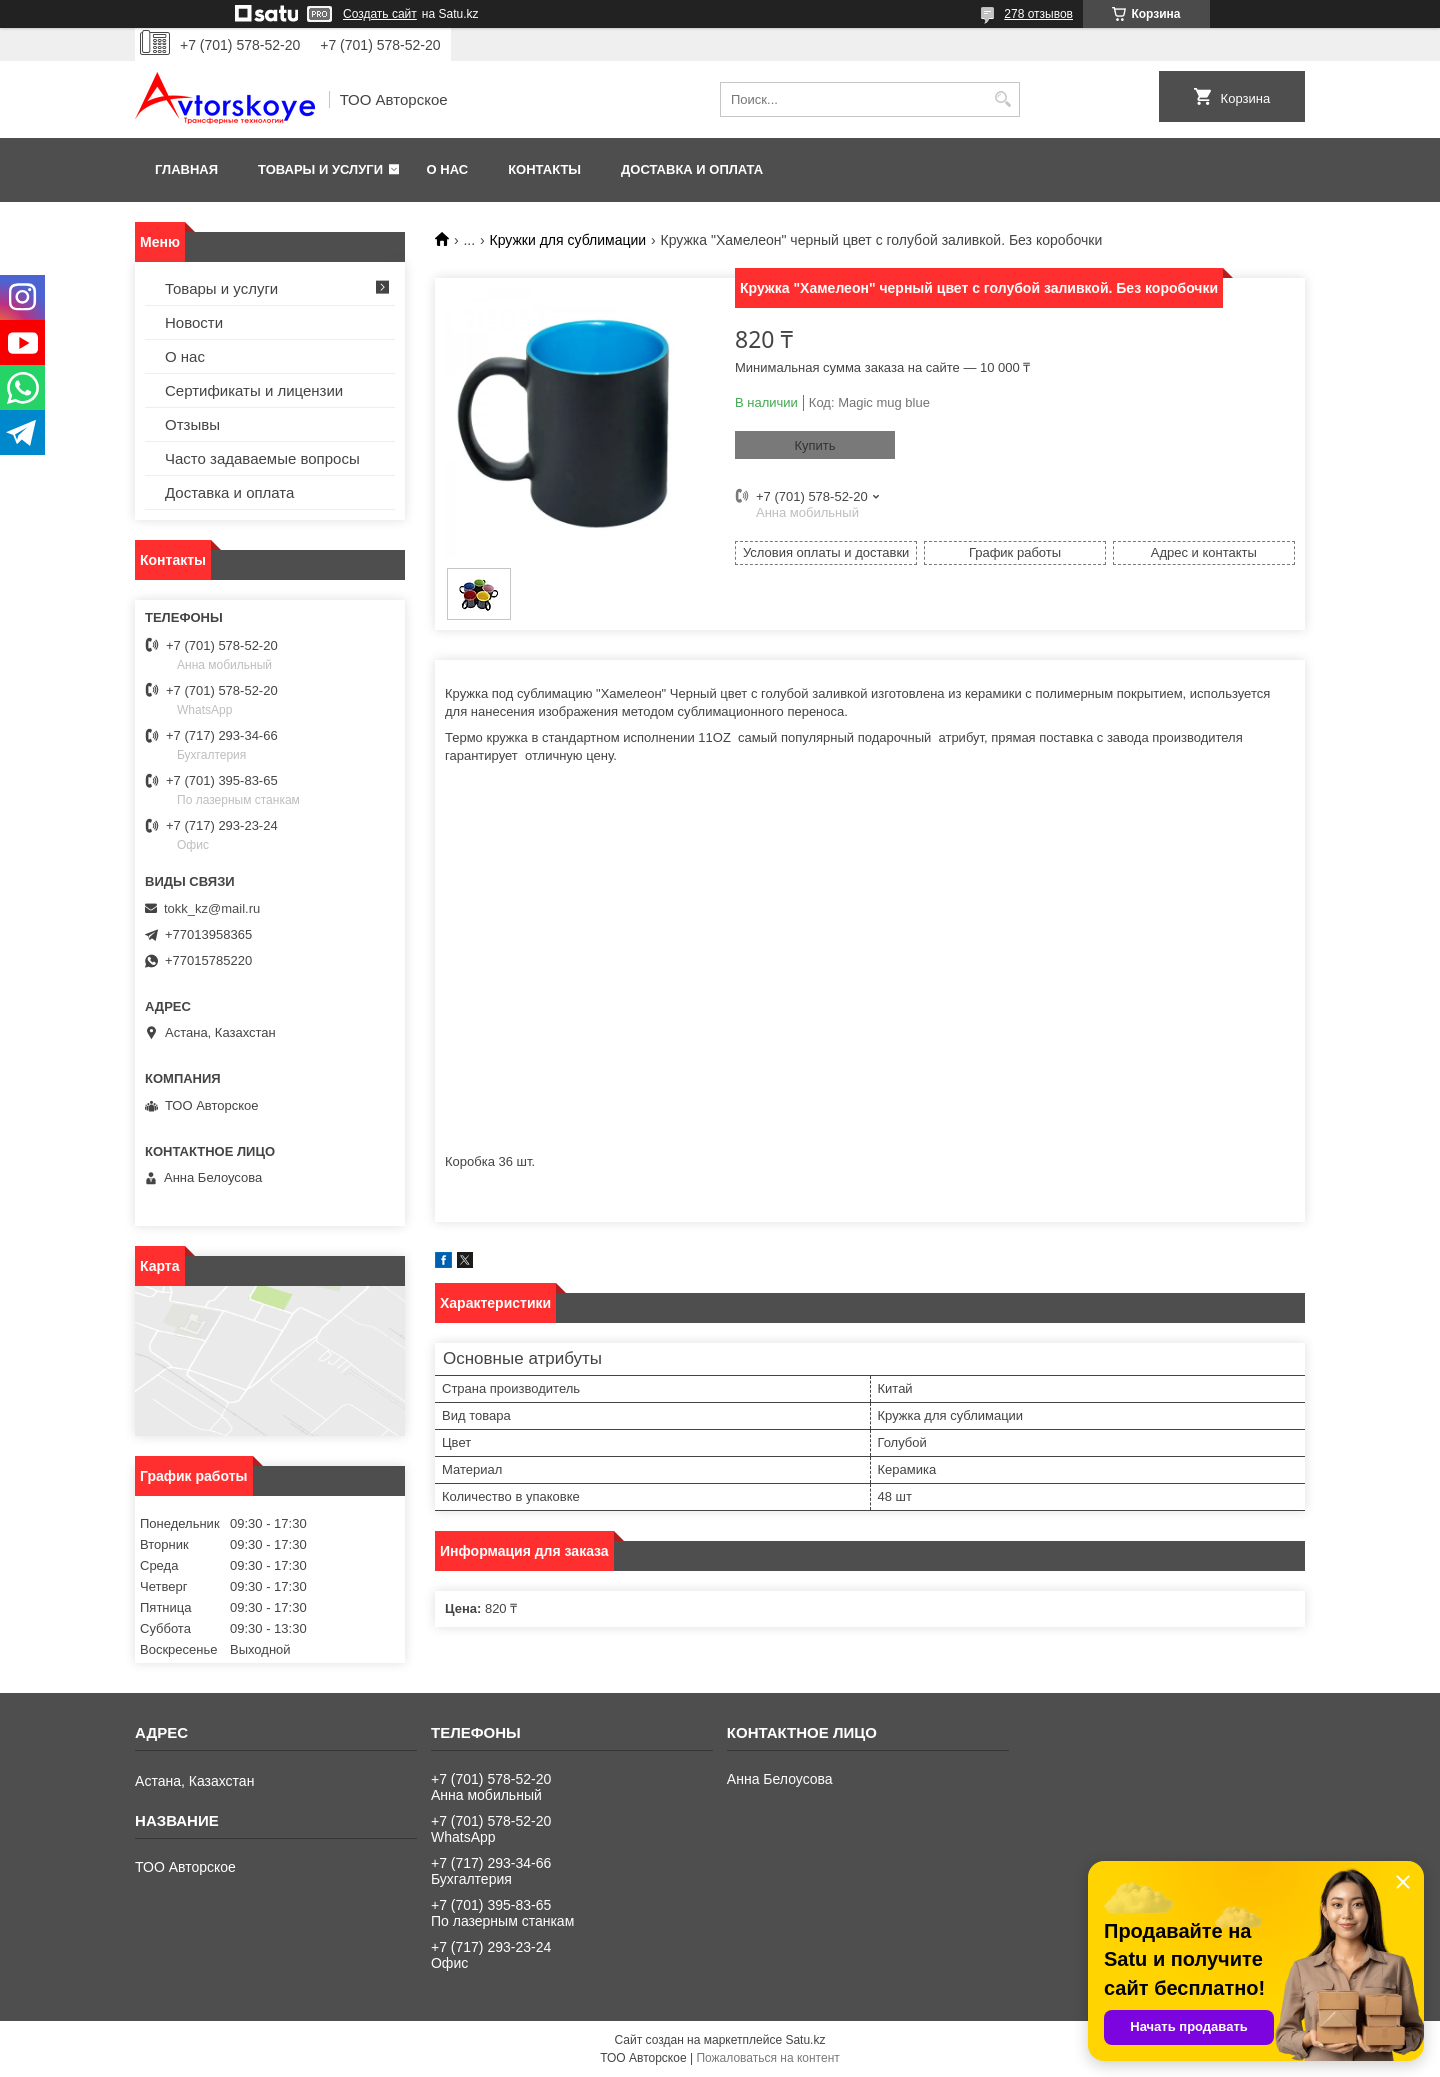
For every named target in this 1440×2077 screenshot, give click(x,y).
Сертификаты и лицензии (254, 390)
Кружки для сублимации (568, 240)
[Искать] (1002, 99)
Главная (186, 169)
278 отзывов (1038, 14)
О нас (448, 169)
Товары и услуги (320, 169)
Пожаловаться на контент (767, 2058)
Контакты (544, 169)
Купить (814, 445)
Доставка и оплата (692, 169)
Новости (194, 322)
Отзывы (192, 424)
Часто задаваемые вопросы (262, 458)
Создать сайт (380, 14)
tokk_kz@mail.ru (212, 908)
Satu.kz (805, 2040)
